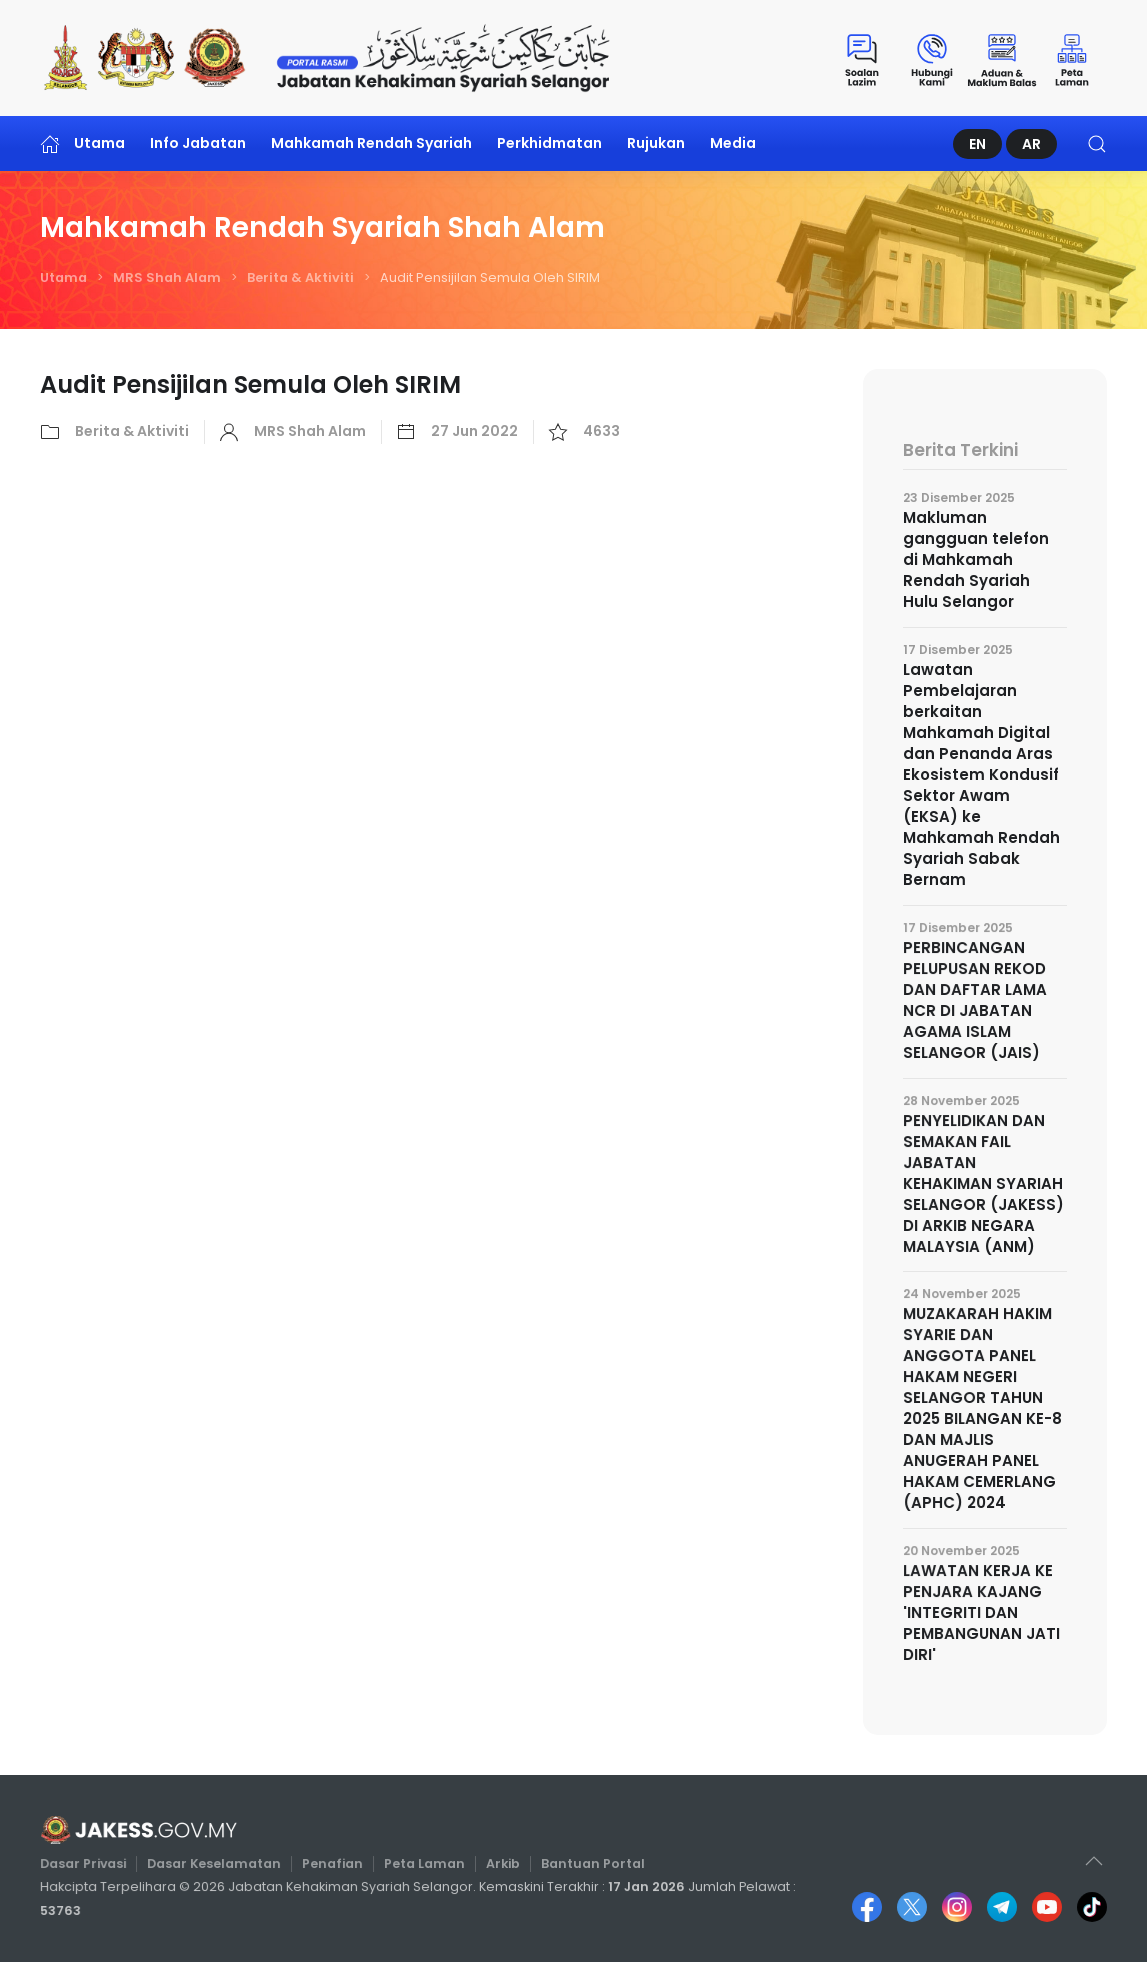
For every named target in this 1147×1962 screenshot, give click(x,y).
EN (977, 144)
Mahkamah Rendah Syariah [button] (371, 143)
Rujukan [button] (656, 143)
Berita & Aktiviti (300, 277)
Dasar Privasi (92, 1863)
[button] (1097, 143)
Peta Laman (424, 1863)
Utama (82, 143)
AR (1031, 144)
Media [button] (733, 143)
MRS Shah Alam (167, 277)
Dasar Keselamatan (219, 1863)
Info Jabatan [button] (198, 143)
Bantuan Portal (588, 1863)
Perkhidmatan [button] (549, 143)
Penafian (334, 1863)
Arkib (501, 1863)
